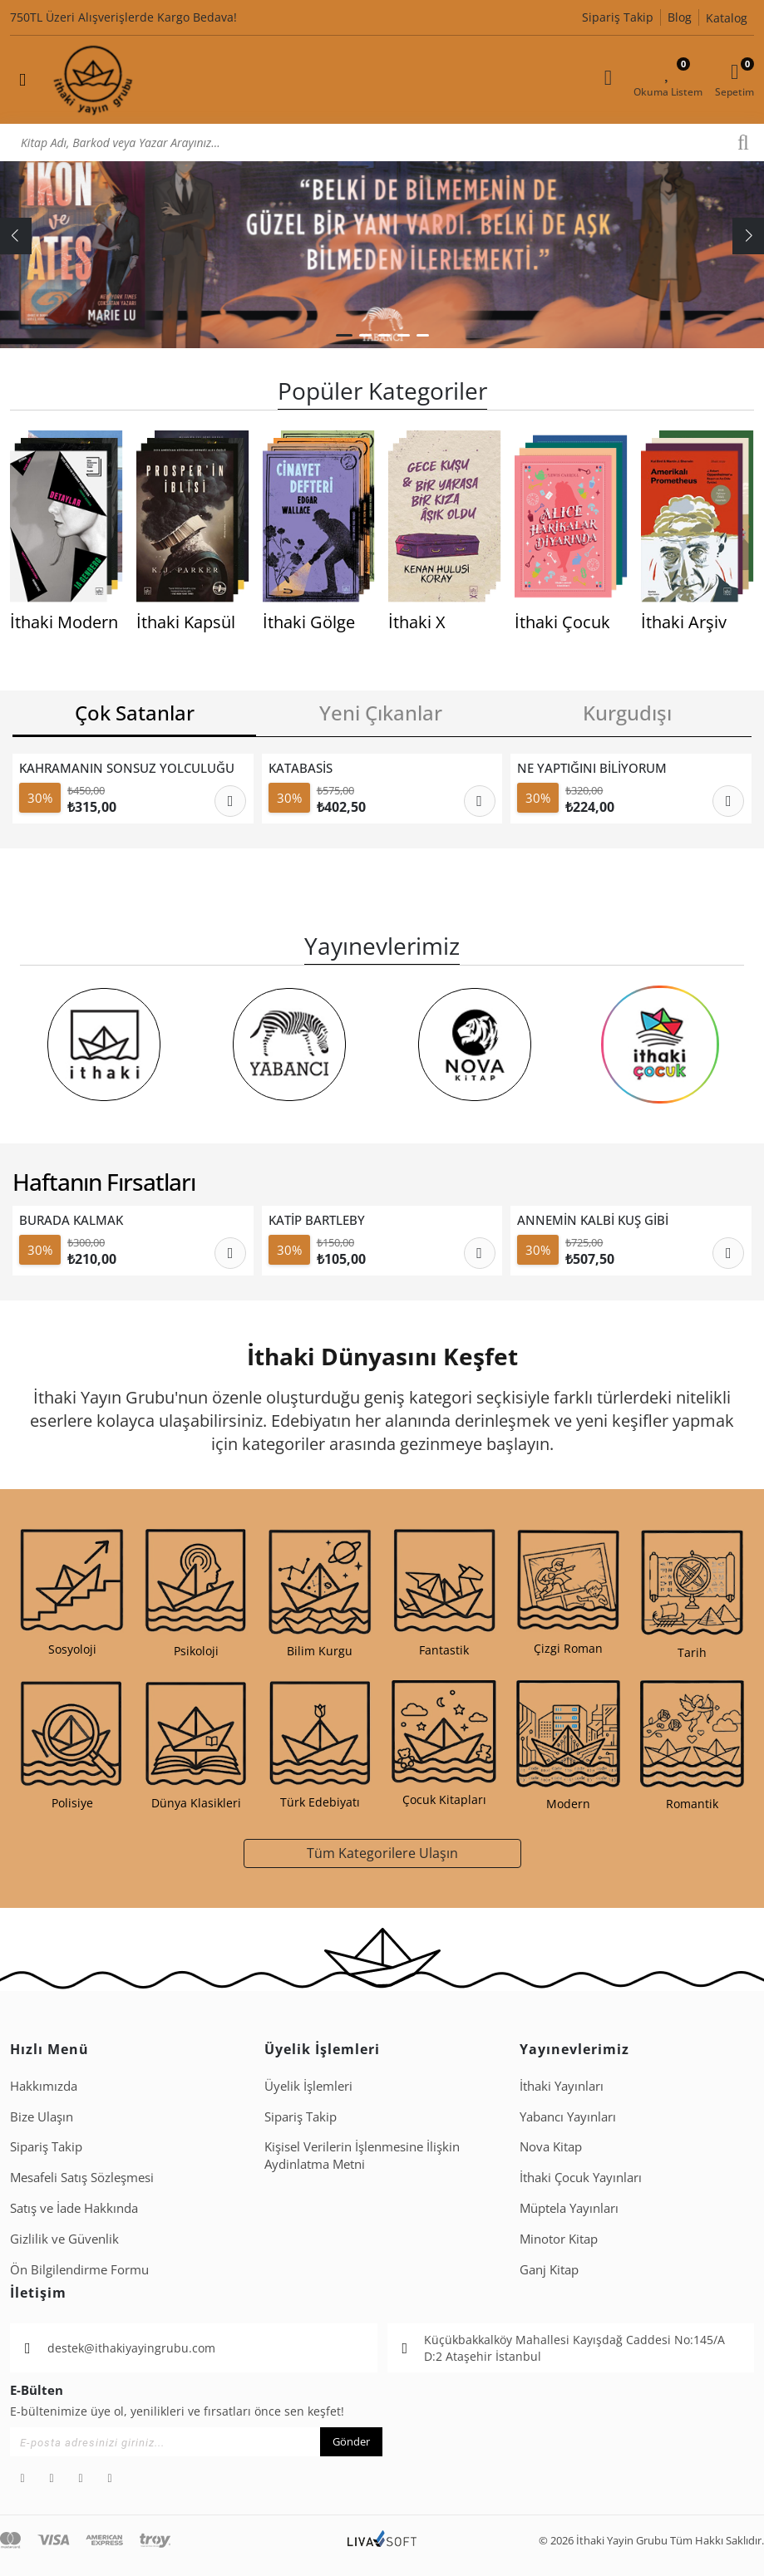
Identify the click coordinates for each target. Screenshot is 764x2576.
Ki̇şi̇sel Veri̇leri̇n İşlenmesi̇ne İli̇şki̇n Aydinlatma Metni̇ (362, 2155)
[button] (344, 335)
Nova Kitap (551, 2146)
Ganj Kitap (549, 2269)
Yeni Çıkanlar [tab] (380, 712)
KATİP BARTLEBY (317, 1220)
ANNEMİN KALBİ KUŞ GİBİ (592, 1220)
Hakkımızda (43, 2085)
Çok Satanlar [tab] (135, 712)
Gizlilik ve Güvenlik (64, 2238)
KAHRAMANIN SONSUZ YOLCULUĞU (126, 768)
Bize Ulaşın (41, 2116)
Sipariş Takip (617, 17)
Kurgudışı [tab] (627, 712)
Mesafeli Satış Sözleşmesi (82, 2177)
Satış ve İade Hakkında (74, 2208)
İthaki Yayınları (562, 2085)
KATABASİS (301, 768)
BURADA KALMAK (71, 1220)
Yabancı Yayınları (568, 2116)
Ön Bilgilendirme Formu (79, 2269)
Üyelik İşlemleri (308, 2085)
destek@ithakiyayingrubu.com (131, 2348)
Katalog (726, 18)
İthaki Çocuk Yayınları (581, 2177)
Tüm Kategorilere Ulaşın (382, 1852)
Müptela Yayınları (569, 2208)
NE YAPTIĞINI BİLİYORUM (592, 768)
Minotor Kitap (559, 2238)
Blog (680, 17)
